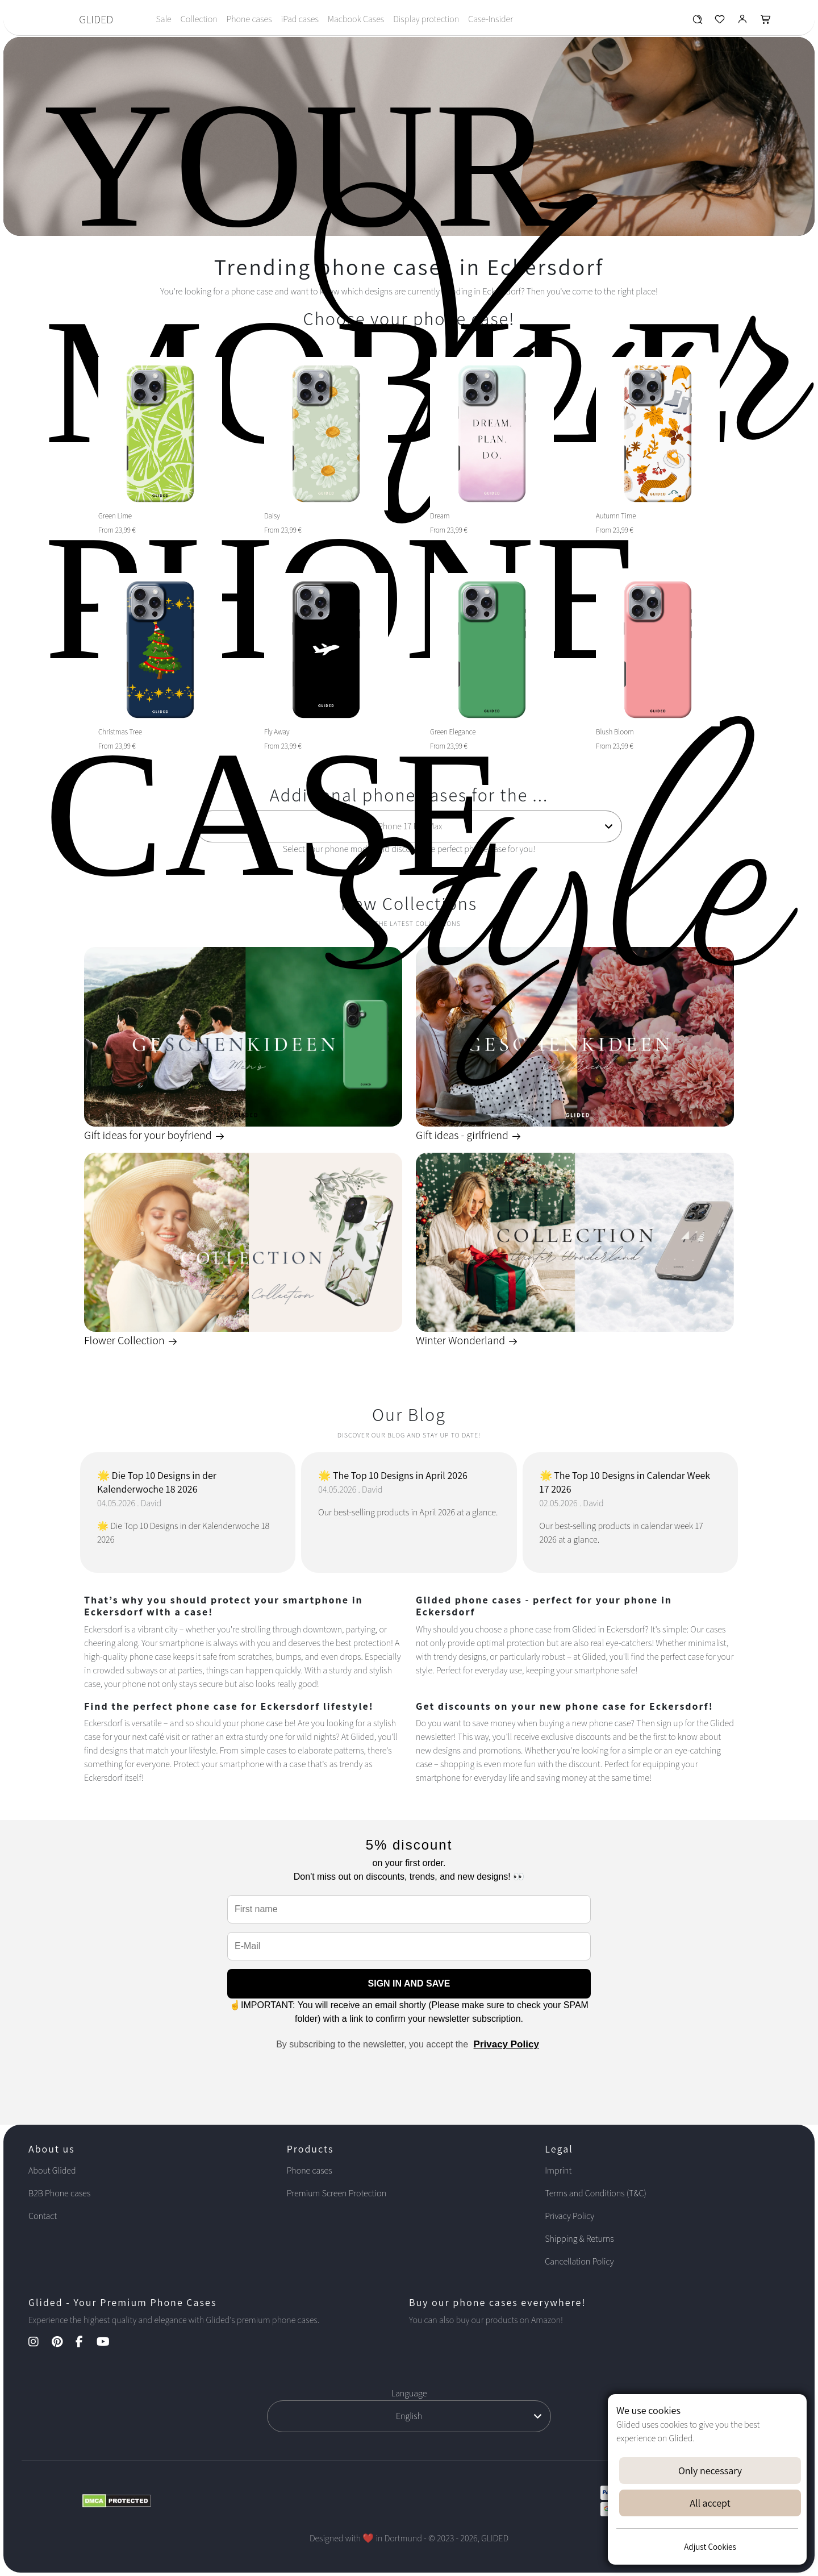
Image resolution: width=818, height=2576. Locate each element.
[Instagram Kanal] (39, 2343)
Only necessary (710, 2470)
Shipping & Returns (579, 2239)
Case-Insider (490, 19)
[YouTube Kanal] (109, 2343)
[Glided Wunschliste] (697, 22)
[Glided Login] (742, 22)
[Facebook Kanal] (85, 2343)
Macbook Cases (356, 19)
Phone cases (249, 19)
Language (409, 2393)
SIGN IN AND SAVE (409, 1983)
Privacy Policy (506, 2044)
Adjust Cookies (710, 2546)
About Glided (52, 2170)
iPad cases (300, 19)
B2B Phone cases (59, 2193)
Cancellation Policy (579, 2261)
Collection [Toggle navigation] (199, 19)
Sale (163, 19)
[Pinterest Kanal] (63, 2343)
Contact (42, 2216)
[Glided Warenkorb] (765, 22)
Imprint (558, 2170)
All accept (710, 2502)
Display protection (426, 19)
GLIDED (96, 19)
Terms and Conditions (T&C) (595, 2193)
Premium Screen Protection (336, 2193)
